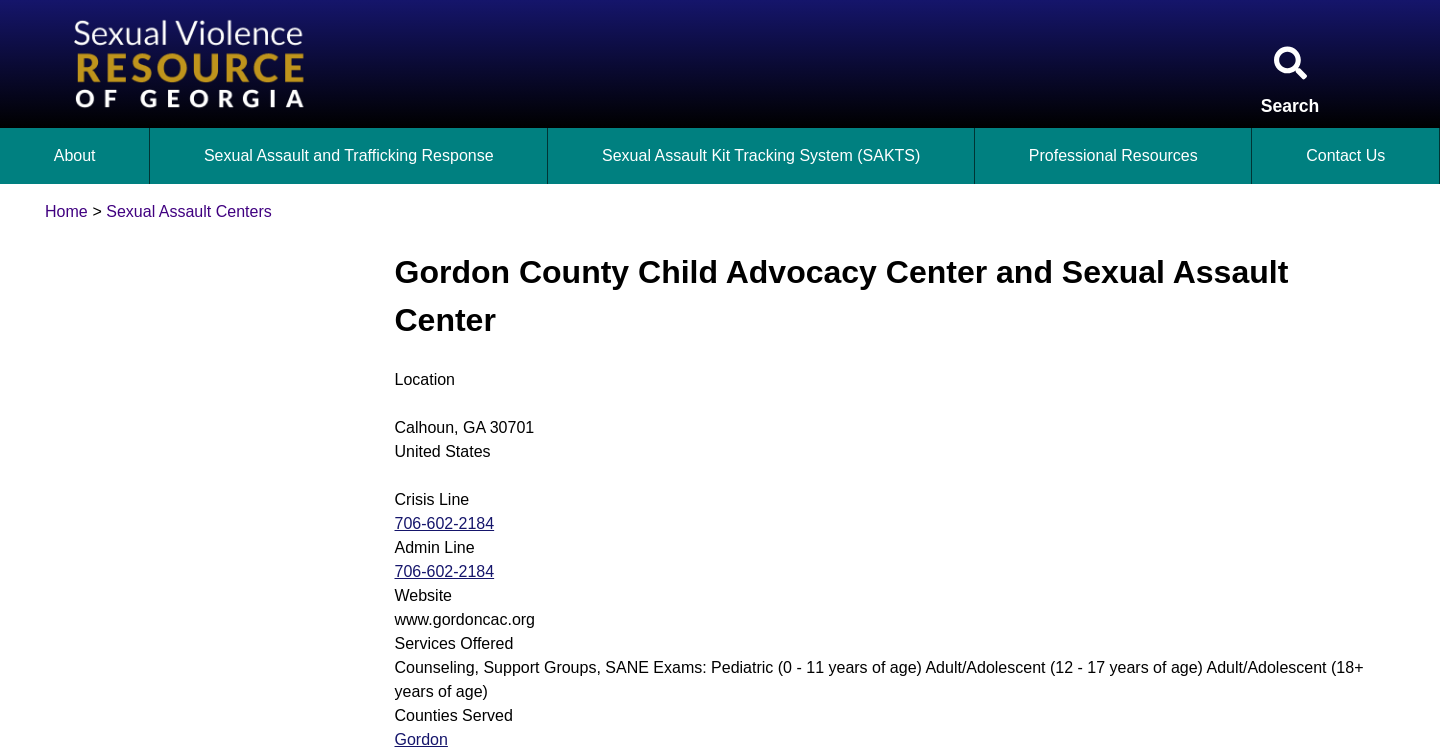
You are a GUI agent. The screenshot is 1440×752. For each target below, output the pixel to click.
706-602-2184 (445, 523)
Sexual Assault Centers (188, 211)
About (75, 155)
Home (66, 211)
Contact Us (1345, 155)
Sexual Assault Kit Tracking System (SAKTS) (761, 155)
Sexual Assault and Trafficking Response (349, 155)
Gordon (421, 739)
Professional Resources (1113, 155)
